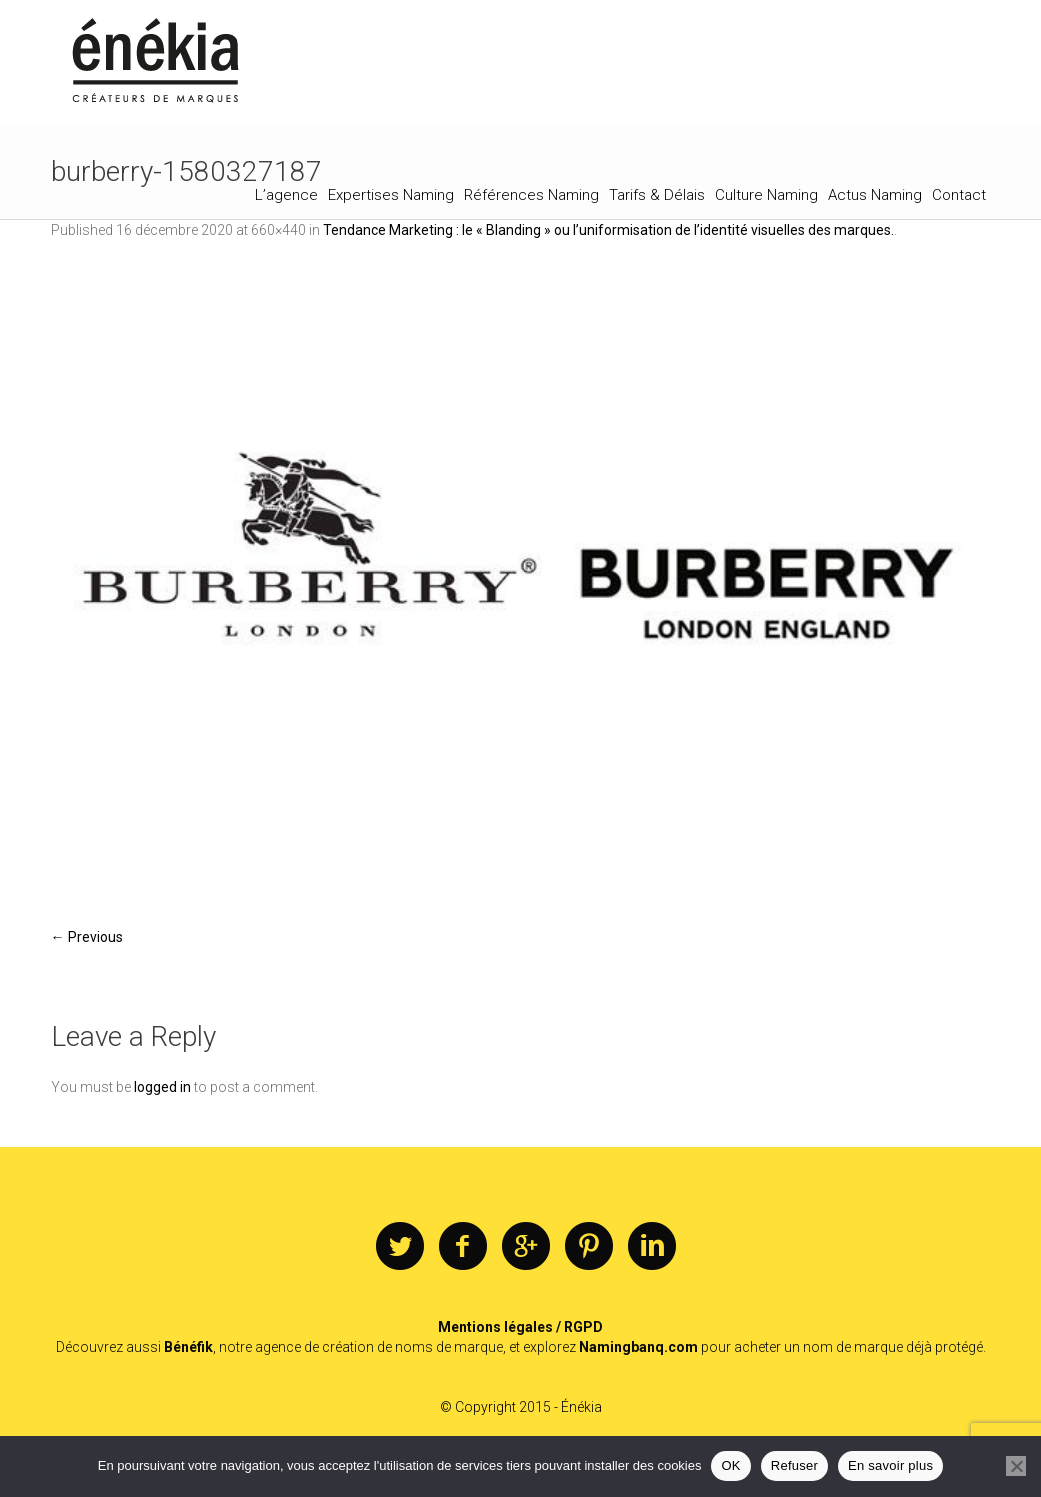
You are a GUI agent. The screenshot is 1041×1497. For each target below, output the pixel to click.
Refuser (794, 1465)
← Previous (87, 937)
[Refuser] (1016, 1466)
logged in (162, 1087)
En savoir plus (890, 1465)
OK (730, 1465)
